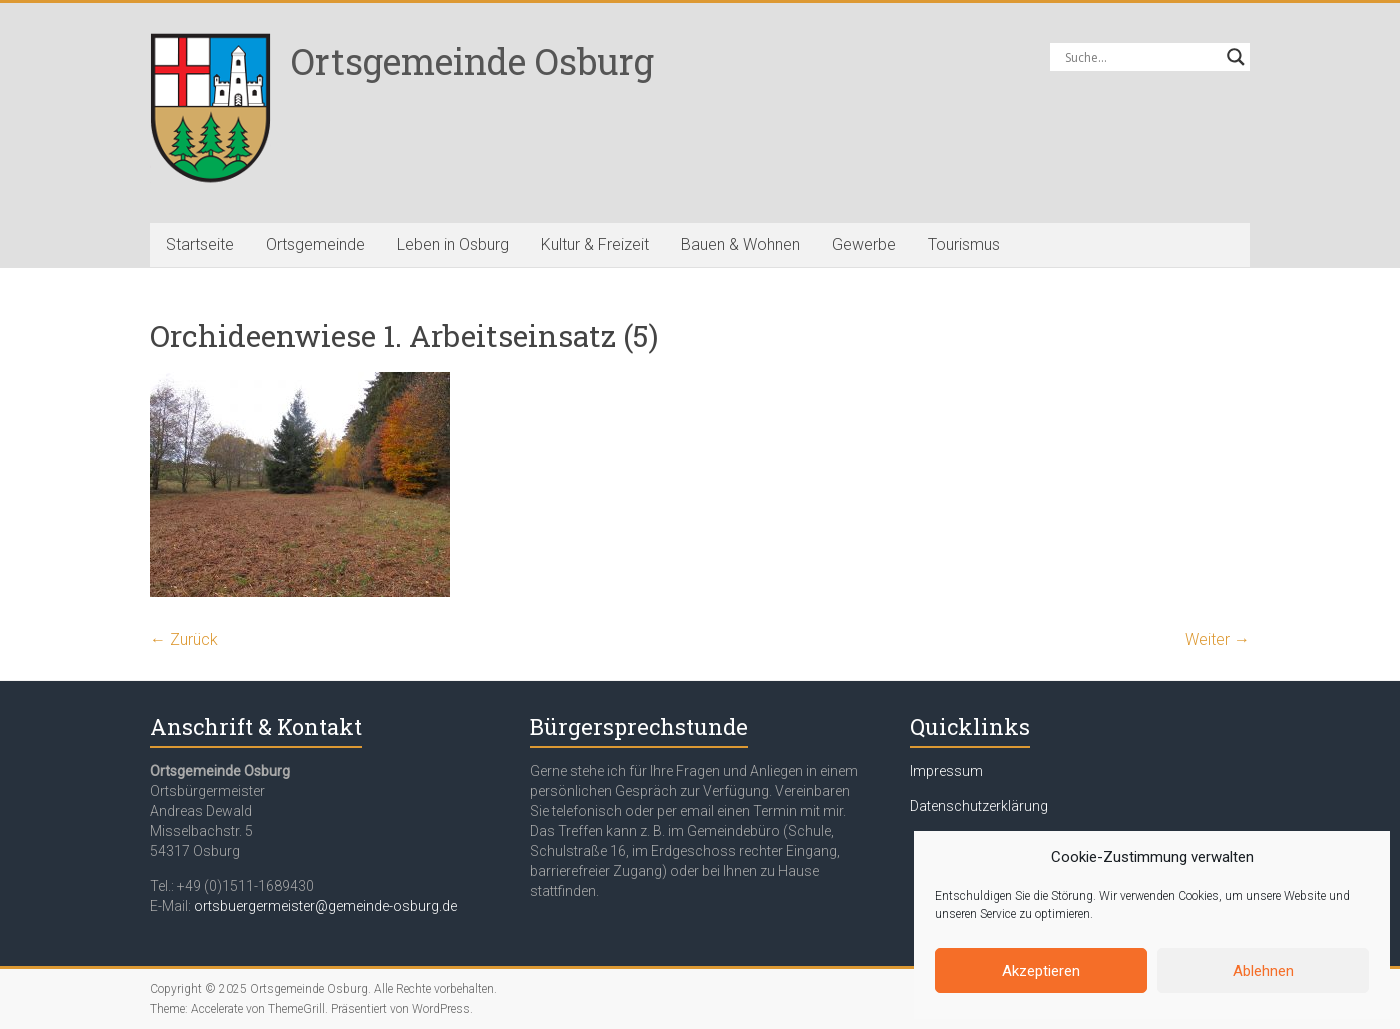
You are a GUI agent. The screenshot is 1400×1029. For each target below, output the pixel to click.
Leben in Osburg (453, 244)
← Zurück (184, 639)
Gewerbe (864, 244)
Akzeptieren (1041, 971)
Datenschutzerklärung (979, 806)
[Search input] (1141, 57)
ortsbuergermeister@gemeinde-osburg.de (325, 906)
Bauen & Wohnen (740, 244)
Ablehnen (1263, 971)
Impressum (946, 771)
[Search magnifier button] (1236, 57)
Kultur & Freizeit (595, 244)
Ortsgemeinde (315, 244)
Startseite (200, 244)
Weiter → (1217, 639)
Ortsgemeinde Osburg (472, 61)
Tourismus (964, 244)
